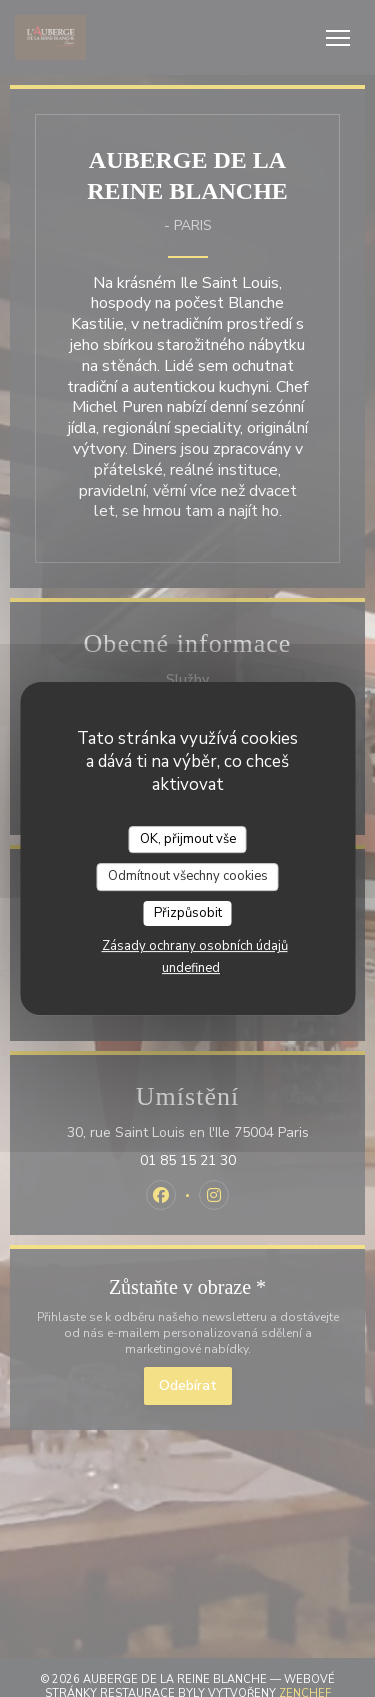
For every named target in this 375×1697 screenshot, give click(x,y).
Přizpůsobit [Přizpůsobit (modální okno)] (188, 913)
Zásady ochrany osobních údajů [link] (195, 946)
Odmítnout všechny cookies (188, 876)
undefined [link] (191, 968)
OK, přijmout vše (188, 839)
